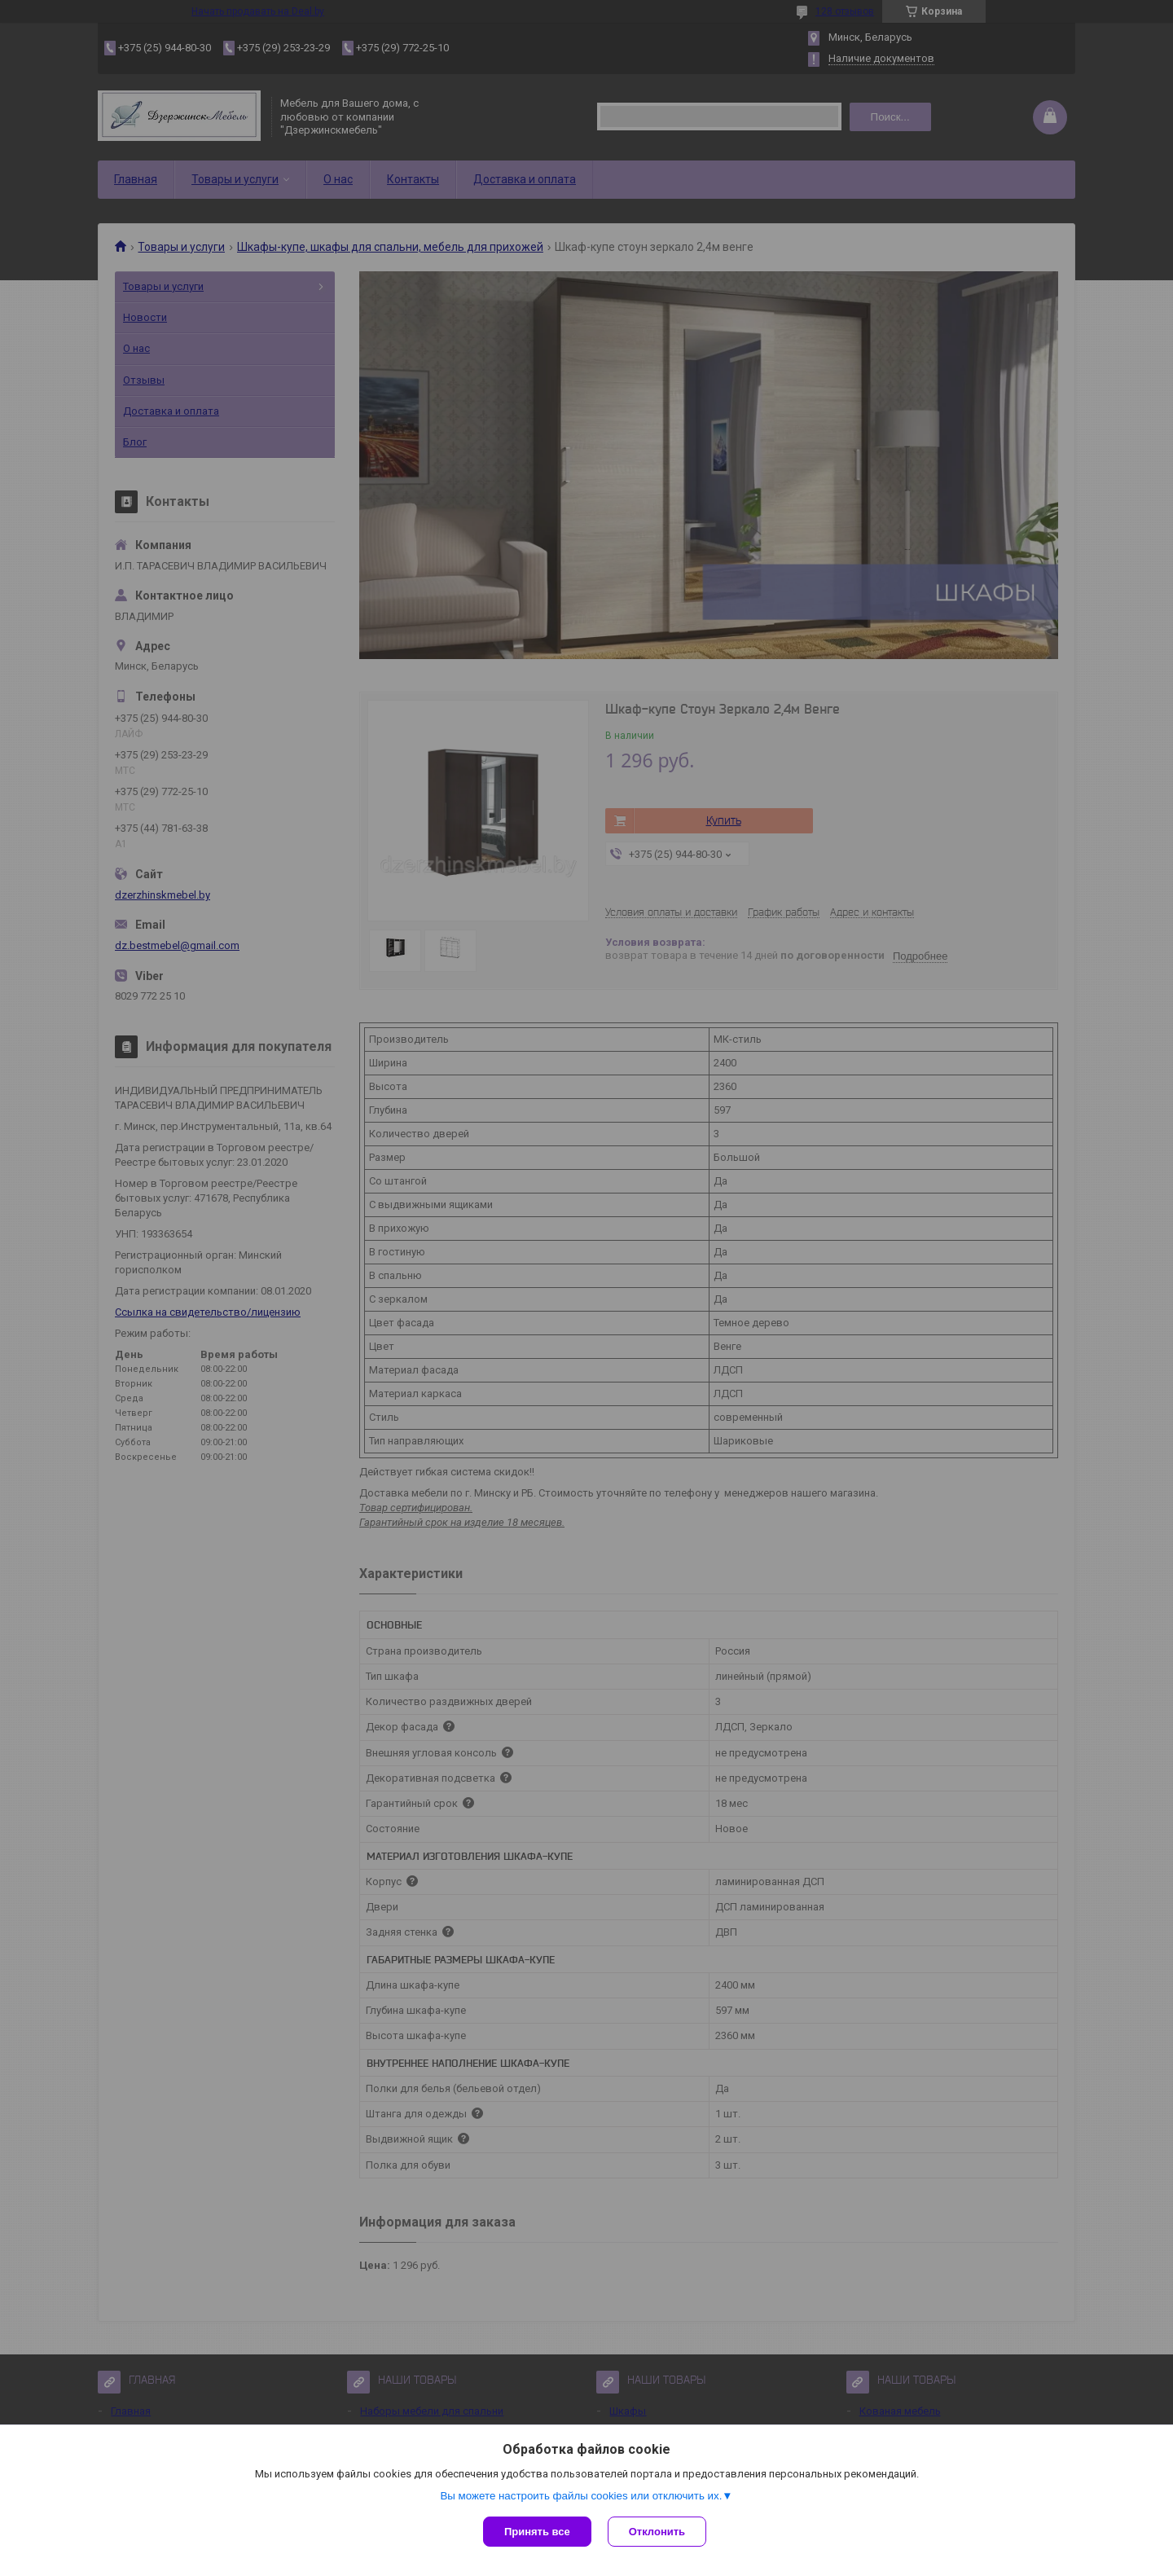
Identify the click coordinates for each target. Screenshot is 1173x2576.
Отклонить (657, 2531)
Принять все (537, 2531)
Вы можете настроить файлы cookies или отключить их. (581, 2496)
